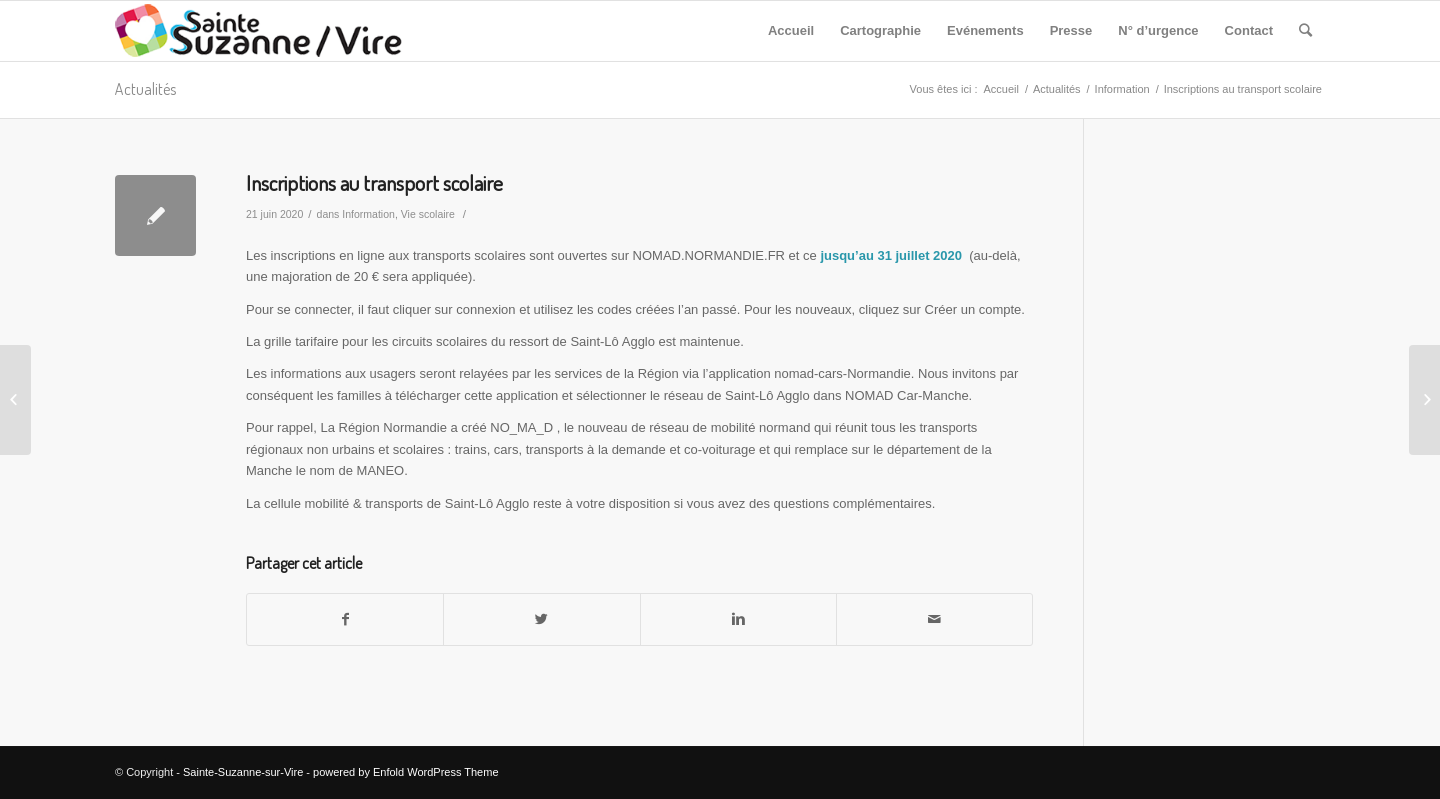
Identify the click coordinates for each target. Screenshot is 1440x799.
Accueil (1000, 89)
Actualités (145, 89)
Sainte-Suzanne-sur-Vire (243, 772)
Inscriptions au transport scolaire (374, 182)
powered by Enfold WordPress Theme (405, 772)
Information (1122, 89)
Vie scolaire (428, 214)
